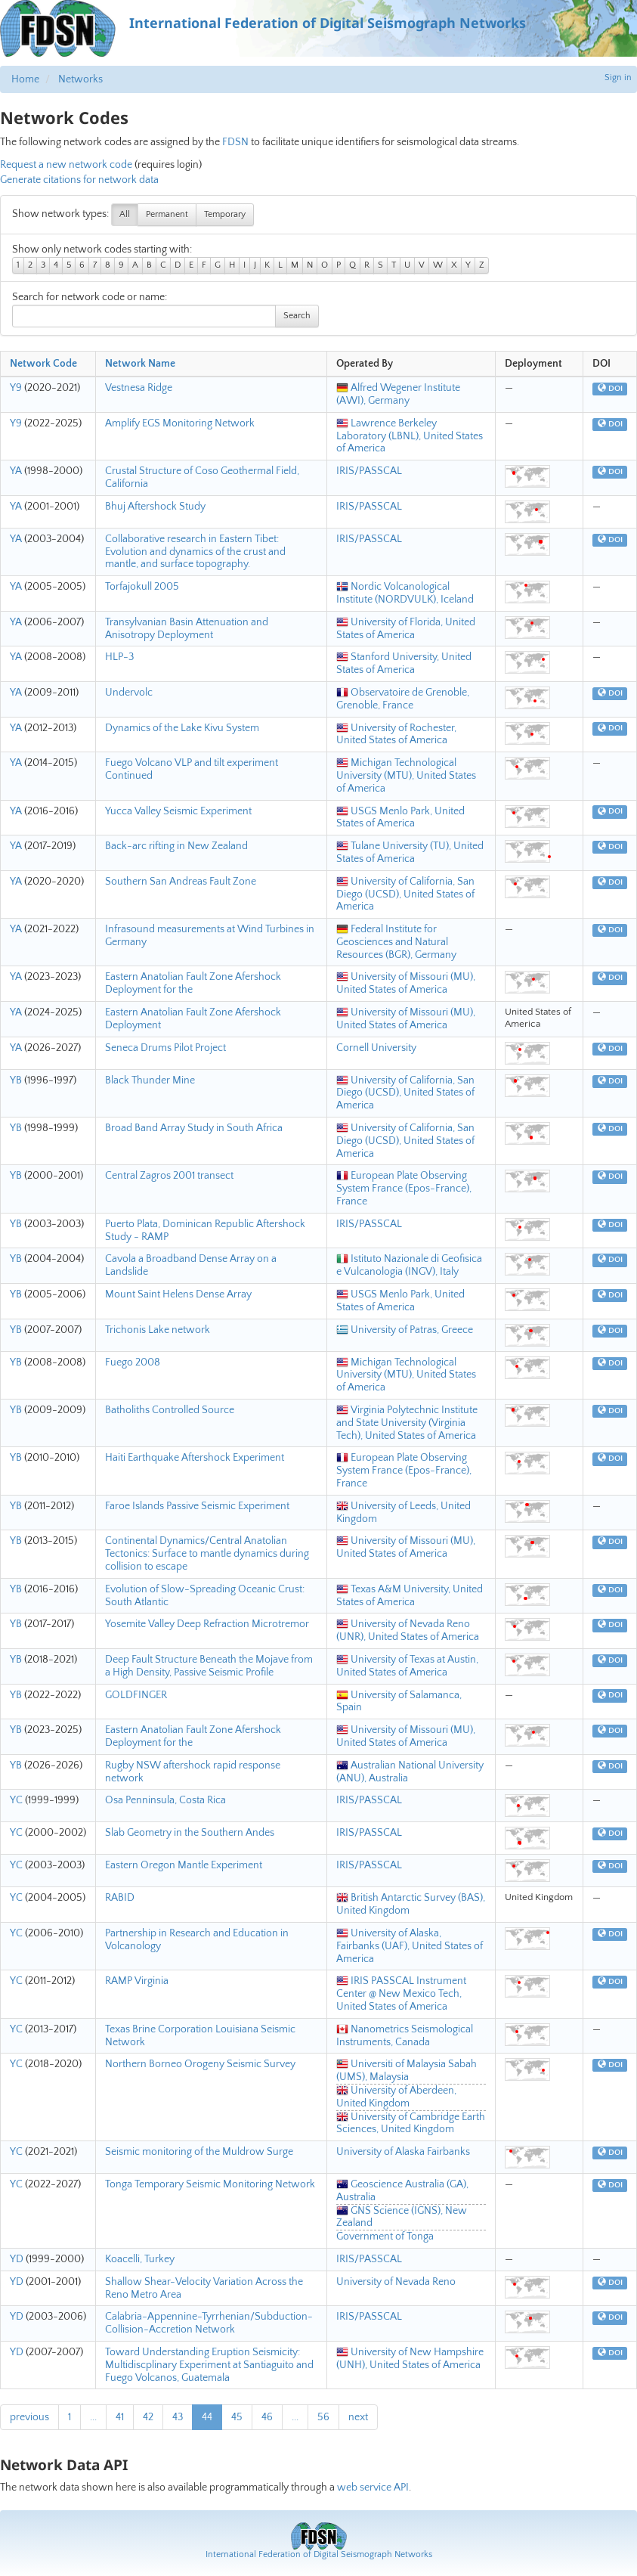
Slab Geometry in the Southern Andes (189, 1833)
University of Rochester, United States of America (396, 734)
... (93, 2417)
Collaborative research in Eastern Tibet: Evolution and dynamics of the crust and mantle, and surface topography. (195, 552)
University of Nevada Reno (396, 2282)
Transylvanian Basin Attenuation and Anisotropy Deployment (186, 628)
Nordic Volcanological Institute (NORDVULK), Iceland (405, 593)
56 (323, 2417)
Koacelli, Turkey (140, 2259)
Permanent (167, 214)
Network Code (43, 364)
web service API (373, 2487)
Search (297, 316)
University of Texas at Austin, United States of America (407, 1666)
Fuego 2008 (132, 1362)
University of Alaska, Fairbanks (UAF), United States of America (409, 1946)
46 (267, 2417)
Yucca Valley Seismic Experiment (178, 811)
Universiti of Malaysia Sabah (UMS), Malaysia (406, 2070)
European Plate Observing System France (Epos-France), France (404, 1188)
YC (16, 1800)
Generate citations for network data (79, 180)
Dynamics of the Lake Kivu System (182, 728)
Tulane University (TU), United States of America (410, 852)
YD (16, 2259)
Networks (80, 79)
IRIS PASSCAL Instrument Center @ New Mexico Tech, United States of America (401, 1994)
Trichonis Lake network (157, 1330)
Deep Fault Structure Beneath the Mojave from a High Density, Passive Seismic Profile (209, 1666)
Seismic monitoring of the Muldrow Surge (199, 2152)
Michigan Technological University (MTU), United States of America (406, 776)
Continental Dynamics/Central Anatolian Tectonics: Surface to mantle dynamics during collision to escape (207, 1554)
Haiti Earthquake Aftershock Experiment (194, 1458)
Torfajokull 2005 (142, 587)
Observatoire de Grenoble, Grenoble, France (402, 699)
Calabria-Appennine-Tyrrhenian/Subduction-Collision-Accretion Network (209, 2323)
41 (120, 2417)
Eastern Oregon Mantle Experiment (183, 1865)
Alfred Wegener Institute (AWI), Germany (398, 394)
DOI (610, 388)
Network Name (140, 364)
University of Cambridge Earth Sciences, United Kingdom (410, 2123)
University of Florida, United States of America (405, 628)
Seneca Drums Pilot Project (165, 1048)
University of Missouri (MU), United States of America (405, 983)
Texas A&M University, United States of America (409, 1595)
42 (148, 2417)
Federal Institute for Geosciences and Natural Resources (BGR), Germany (396, 942)
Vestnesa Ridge (138, 388)
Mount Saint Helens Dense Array (178, 1294)
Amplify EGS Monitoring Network (180, 423)
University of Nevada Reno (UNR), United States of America (407, 1630)
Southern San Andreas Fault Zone (180, 882)
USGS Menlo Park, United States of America (400, 817)
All (124, 214)
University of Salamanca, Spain (399, 1701)
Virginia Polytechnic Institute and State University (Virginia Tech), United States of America (407, 1423)
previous (29, 2417)
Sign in (618, 77)
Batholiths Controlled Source (169, 1410)
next (358, 2417)
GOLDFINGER (136, 1695)
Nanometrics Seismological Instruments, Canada (404, 2035)
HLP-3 (119, 657)
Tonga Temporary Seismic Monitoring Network (210, 2184)
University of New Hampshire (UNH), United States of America (410, 2358)
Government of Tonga (385, 2236)
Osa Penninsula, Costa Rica (165, 1800)
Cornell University (376, 1048)
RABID (120, 1898)
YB (16, 1080)
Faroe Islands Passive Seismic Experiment (197, 1506)
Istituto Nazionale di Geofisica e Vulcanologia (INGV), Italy (409, 1265)
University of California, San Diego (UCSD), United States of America (405, 894)
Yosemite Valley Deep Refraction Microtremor (207, 1624)
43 (177, 2417)
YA (16, 471)
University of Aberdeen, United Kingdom (396, 2097)
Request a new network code (66, 165)
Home (25, 79)
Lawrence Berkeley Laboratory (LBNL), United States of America (409, 436)
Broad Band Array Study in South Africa (194, 1128)
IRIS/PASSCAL (369, 471)
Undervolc (129, 693)
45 (237, 2417)
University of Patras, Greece (404, 1330)
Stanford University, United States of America (404, 663)
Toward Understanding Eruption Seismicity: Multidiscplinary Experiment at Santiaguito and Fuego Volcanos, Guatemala (209, 2365)
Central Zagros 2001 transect (169, 1176)
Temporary (225, 214)
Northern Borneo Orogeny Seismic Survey (200, 2064)
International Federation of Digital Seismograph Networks (319, 2554)
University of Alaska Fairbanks (403, 2152)
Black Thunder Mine (150, 1080)
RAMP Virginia (137, 1981)
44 (207, 2417)
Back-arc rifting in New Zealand (176, 846)
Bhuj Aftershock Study (155, 507)
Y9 (16, 388)
